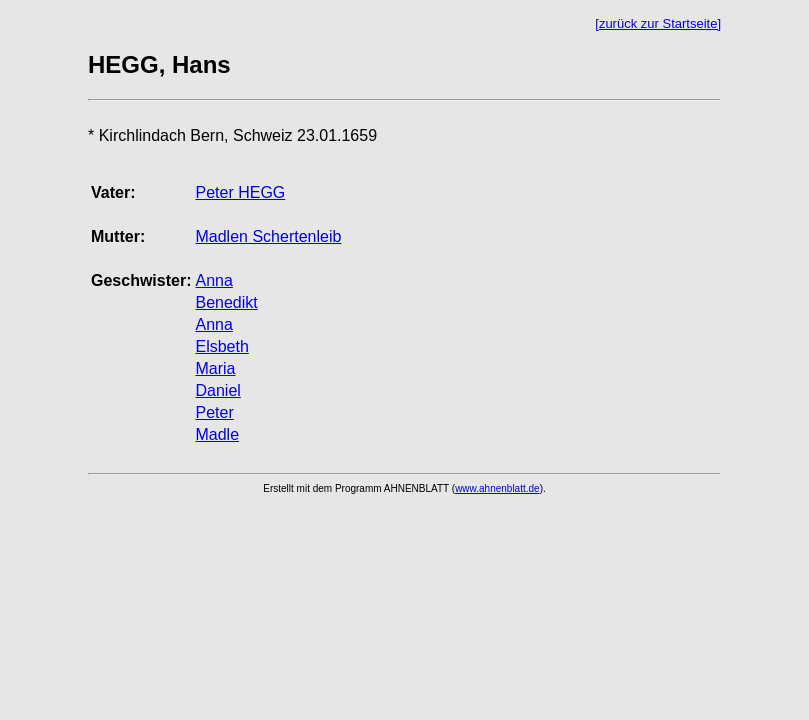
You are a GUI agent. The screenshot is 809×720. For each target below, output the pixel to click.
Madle (217, 434)
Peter (214, 412)
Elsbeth (221, 346)
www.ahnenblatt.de (497, 488)
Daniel (217, 390)
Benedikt (226, 302)
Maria (215, 368)
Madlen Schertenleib (268, 236)
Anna (213, 280)
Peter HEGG (240, 192)
